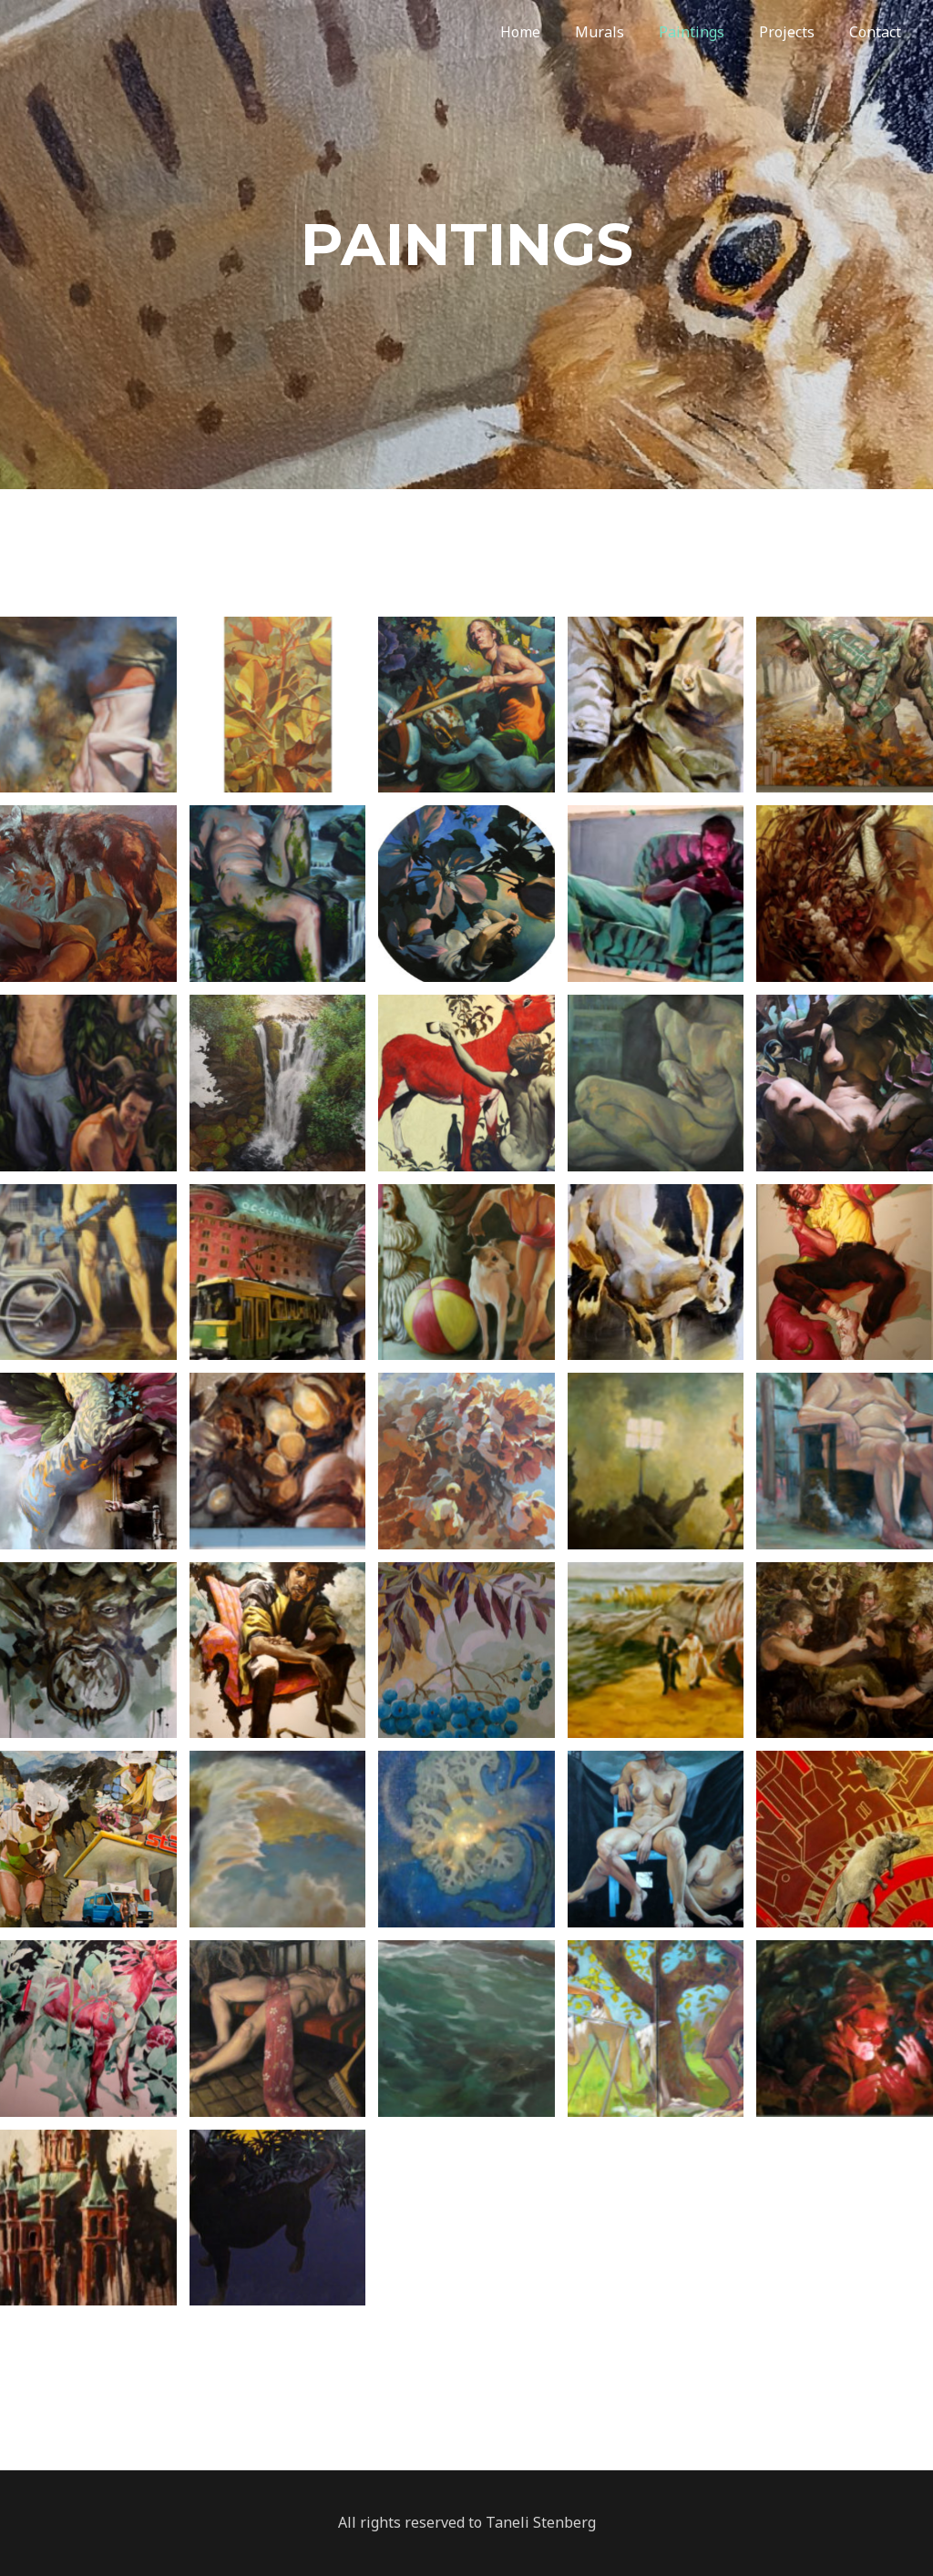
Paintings (716, 32)
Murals (629, 32)
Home (556, 32)
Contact (889, 32)
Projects (806, 32)
